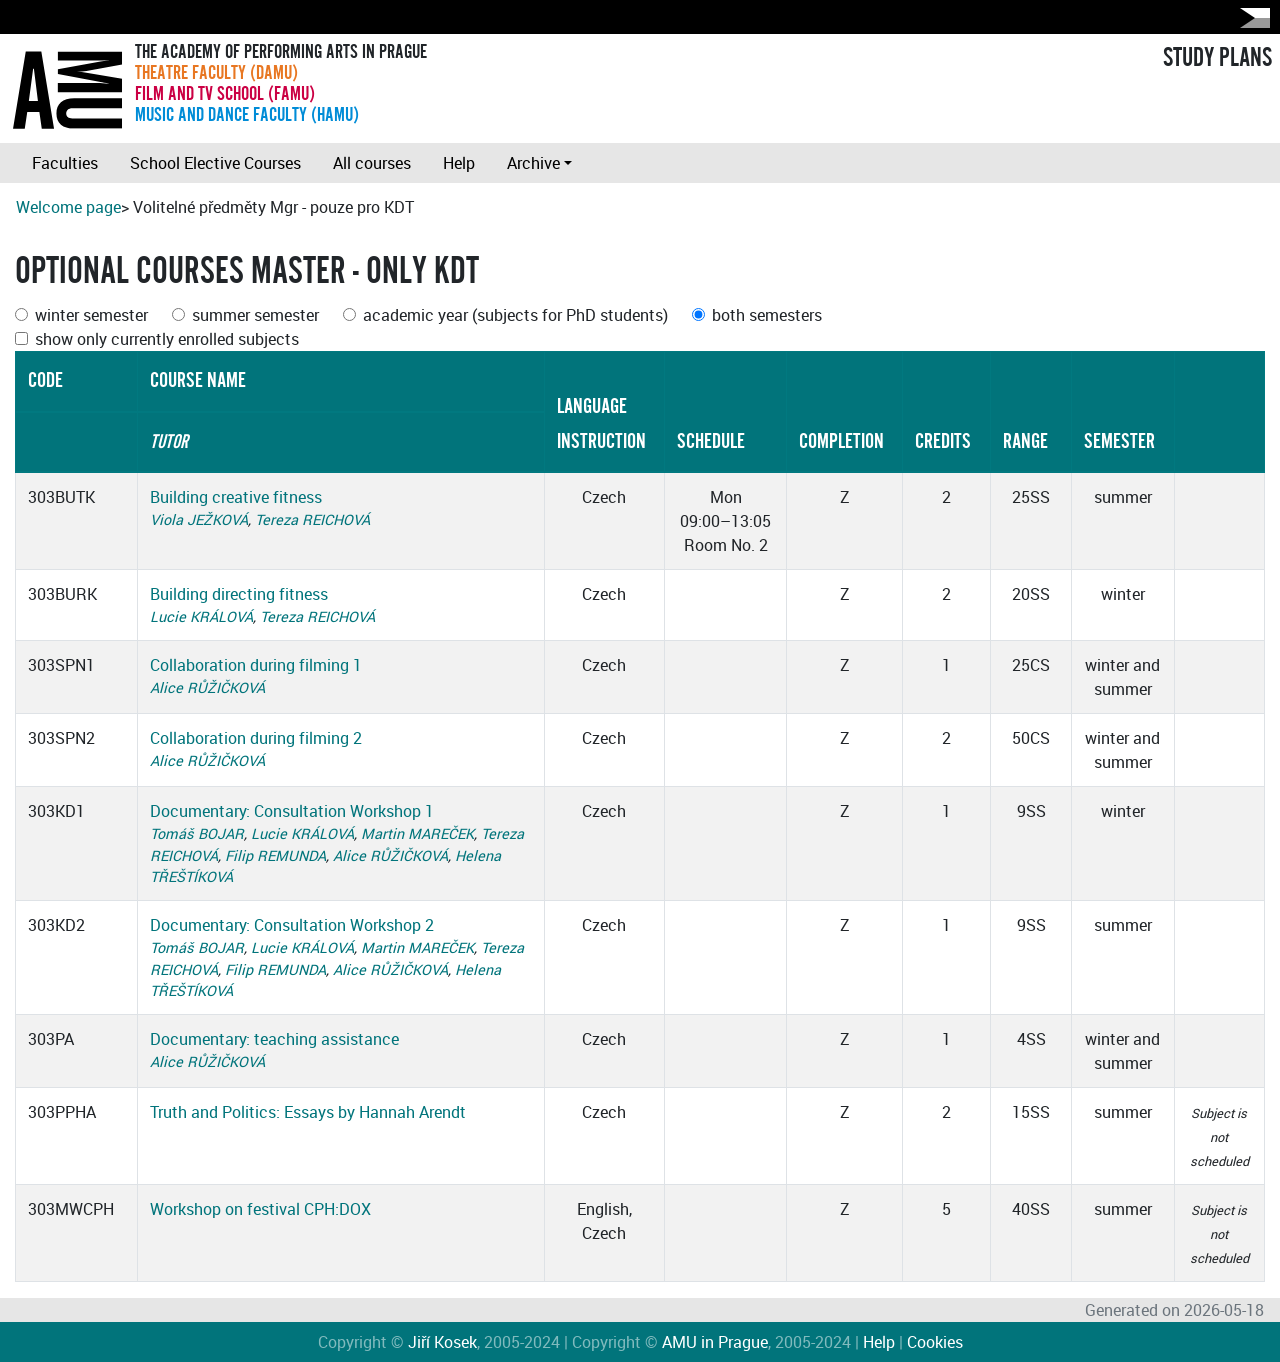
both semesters (767, 315)
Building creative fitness (236, 497)
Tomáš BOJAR (197, 833)
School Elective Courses (215, 163)
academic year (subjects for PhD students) (515, 315)
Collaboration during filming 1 (256, 665)
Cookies (935, 1342)
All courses (372, 163)
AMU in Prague (715, 1342)
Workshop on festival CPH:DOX (260, 1209)
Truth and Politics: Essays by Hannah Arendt (308, 1112)
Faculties (65, 163)
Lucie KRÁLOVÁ (201, 616)
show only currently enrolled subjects (167, 339)
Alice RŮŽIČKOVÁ (207, 687)
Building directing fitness (239, 594)
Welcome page (68, 207)
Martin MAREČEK (417, 833)
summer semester (255, 315)
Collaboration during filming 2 (256, 738)
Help (459, 163)
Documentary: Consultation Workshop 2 (292, 925)
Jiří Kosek (442, 1342)
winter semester (91, 315)
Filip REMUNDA (275, 855)
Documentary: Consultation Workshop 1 (292, 811)
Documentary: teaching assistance (274, 1039)
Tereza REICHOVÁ (312, 519)
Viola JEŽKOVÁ (199, 519)
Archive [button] (533, 163)
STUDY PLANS (1217, 58)
